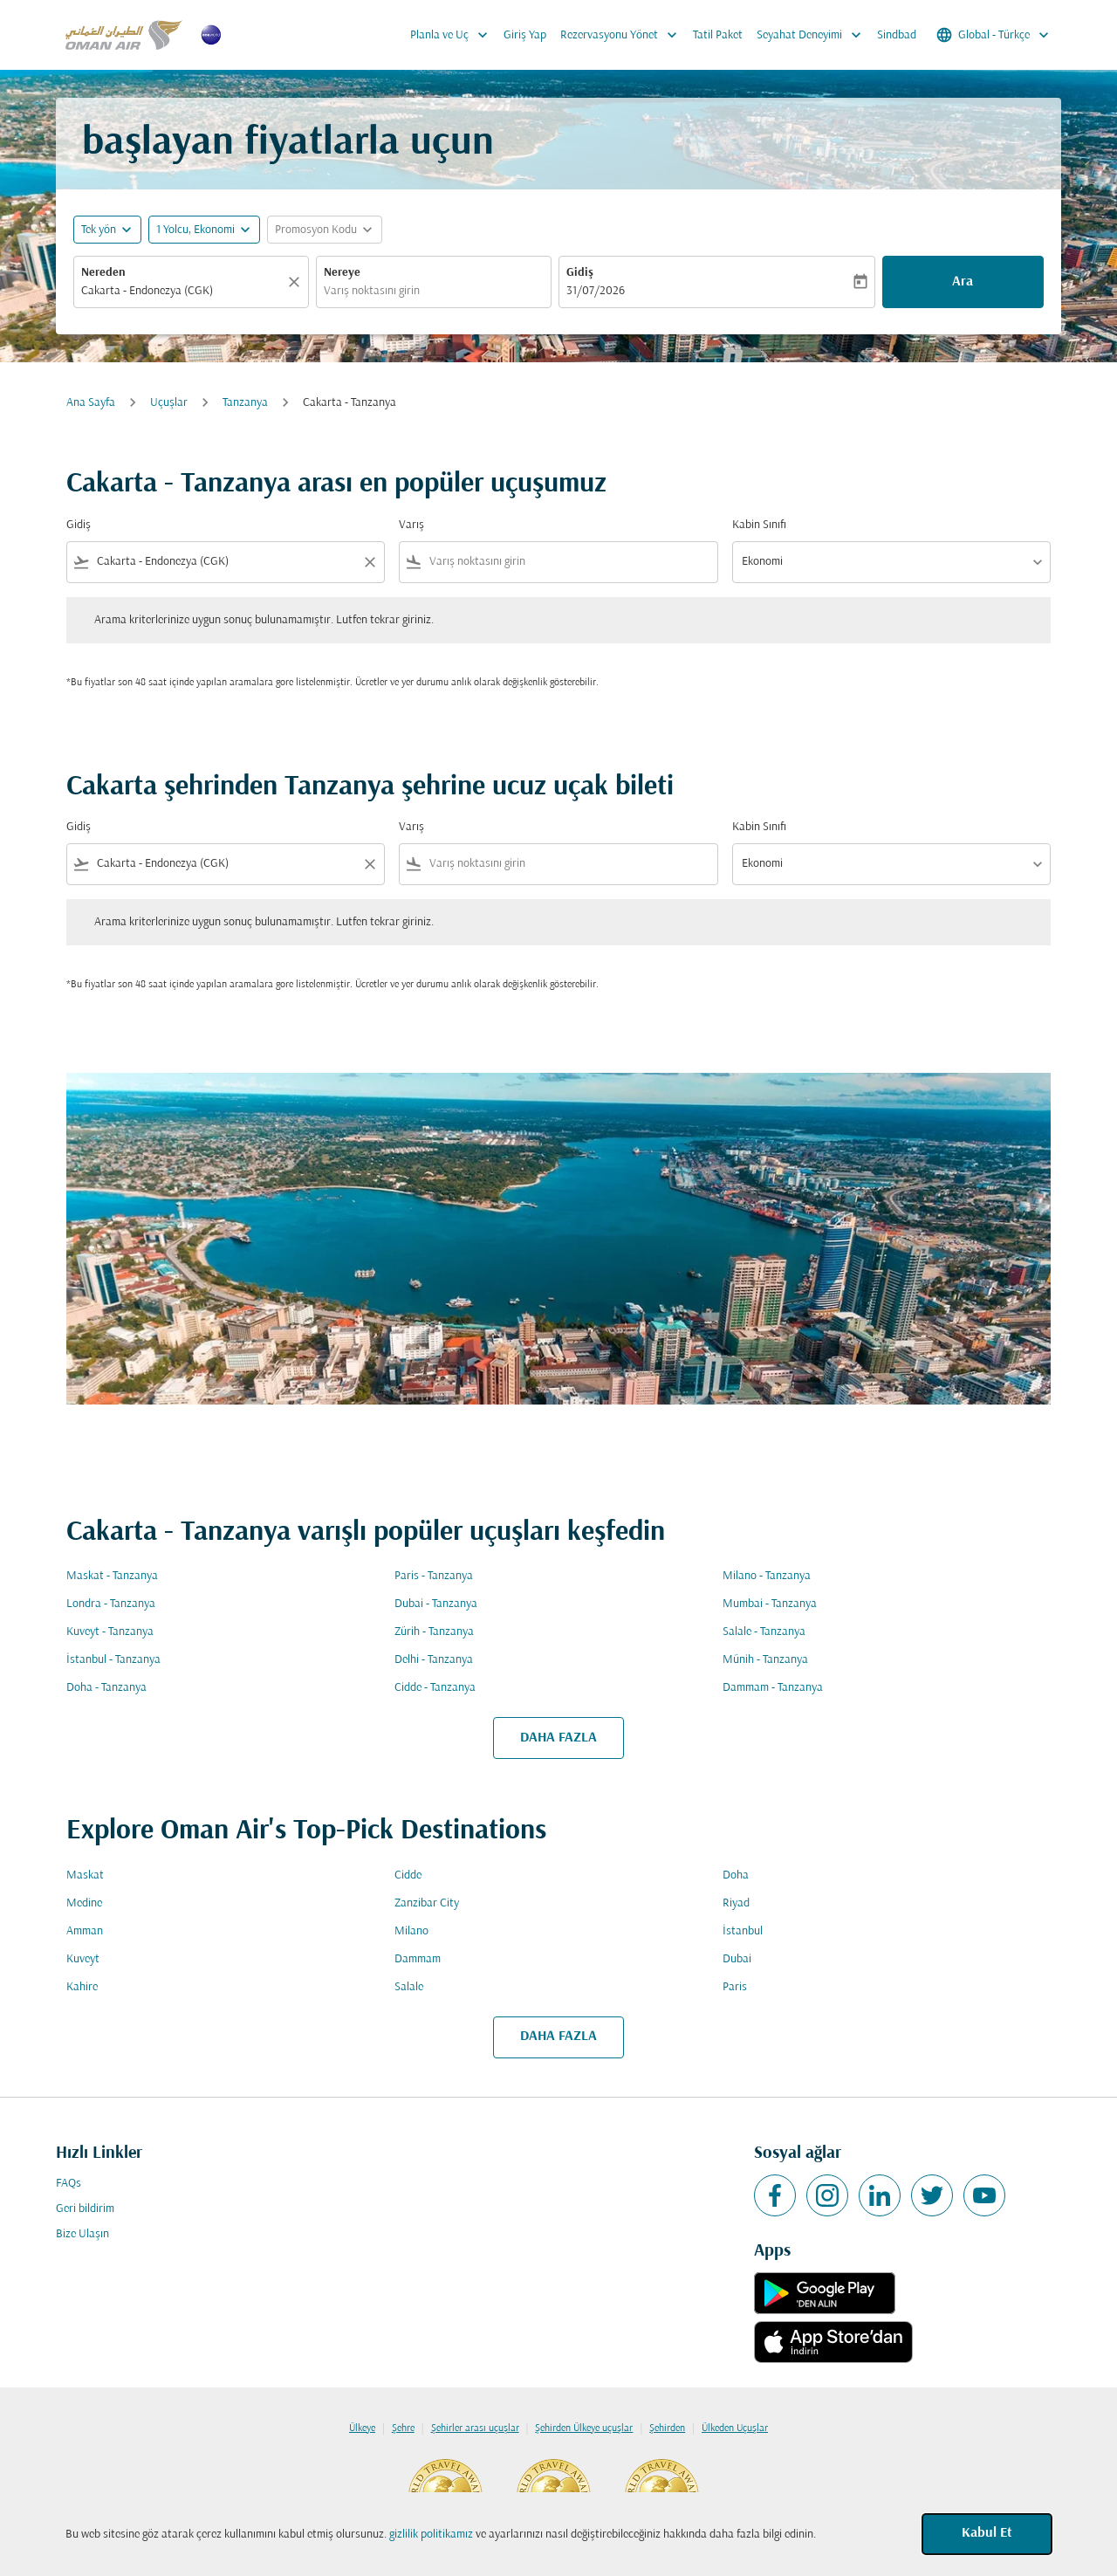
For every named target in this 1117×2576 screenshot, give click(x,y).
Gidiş (579, 272)
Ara (962, 282)
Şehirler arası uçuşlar (475, 2428)
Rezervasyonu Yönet (623, 34)
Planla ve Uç (453, 34)
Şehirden (667, 2428)
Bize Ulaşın (82, 2234)
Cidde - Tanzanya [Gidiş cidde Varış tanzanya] (435, 1687)
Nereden (103, 272)
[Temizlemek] (296, 282)
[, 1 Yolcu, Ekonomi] (195, 230)
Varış (411, 525)
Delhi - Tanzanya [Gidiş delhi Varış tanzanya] (433, 1659)
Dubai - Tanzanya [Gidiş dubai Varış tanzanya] (435, 1604)
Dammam (417, 1959)
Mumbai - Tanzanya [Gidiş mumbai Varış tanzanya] (770, 1604)
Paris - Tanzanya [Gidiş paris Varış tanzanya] (433, 1576)
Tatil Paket (718, 35)
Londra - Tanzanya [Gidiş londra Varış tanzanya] (110, 1604)
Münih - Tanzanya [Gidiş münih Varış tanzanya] (765, 1659)
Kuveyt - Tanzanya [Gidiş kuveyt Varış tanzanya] (110, 1631)
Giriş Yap (525, 35)
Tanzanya (245, 402)
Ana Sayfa (90, 402)
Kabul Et (987, 2533)
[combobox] (182, 291)
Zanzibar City (426, 1903)
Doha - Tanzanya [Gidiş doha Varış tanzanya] (106, 1687)
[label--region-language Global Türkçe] (994, 34)
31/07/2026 (595, 291)
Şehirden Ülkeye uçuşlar (584, 2428)
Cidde (407, 1875)
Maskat (85, 1875)
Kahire (82, 1987)
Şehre (403, 2428)
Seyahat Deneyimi (813, 34)
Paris (735, 1987)
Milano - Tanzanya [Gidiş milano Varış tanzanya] (767, 1576)
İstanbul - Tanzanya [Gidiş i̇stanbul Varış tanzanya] (113, 1659)
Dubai (737, 1959)
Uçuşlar (169, 402)
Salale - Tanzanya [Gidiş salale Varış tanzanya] (764, 1631)
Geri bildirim (85, 2208)
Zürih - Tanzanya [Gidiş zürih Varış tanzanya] (434, 1631)
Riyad (736, 1903)
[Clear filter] (369, 562)
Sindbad (896, 35)
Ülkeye (362, 2428)
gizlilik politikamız (431, 2534)
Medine (84, 1903)
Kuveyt (82, 1959)
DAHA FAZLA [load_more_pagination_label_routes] (558, 1738)
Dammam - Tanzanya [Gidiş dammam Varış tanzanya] (773, 1687)
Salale (408, 1987)
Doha (736, 1875)
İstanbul (743, 1931)
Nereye (342, 272)
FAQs (68, 2183)
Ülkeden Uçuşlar (735, 2428)
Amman (84, 1931)
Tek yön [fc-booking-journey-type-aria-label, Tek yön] (98, 230)
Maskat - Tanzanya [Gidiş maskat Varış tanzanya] (112, 1576)
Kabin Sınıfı (759, 525)
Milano (411, 1931)
